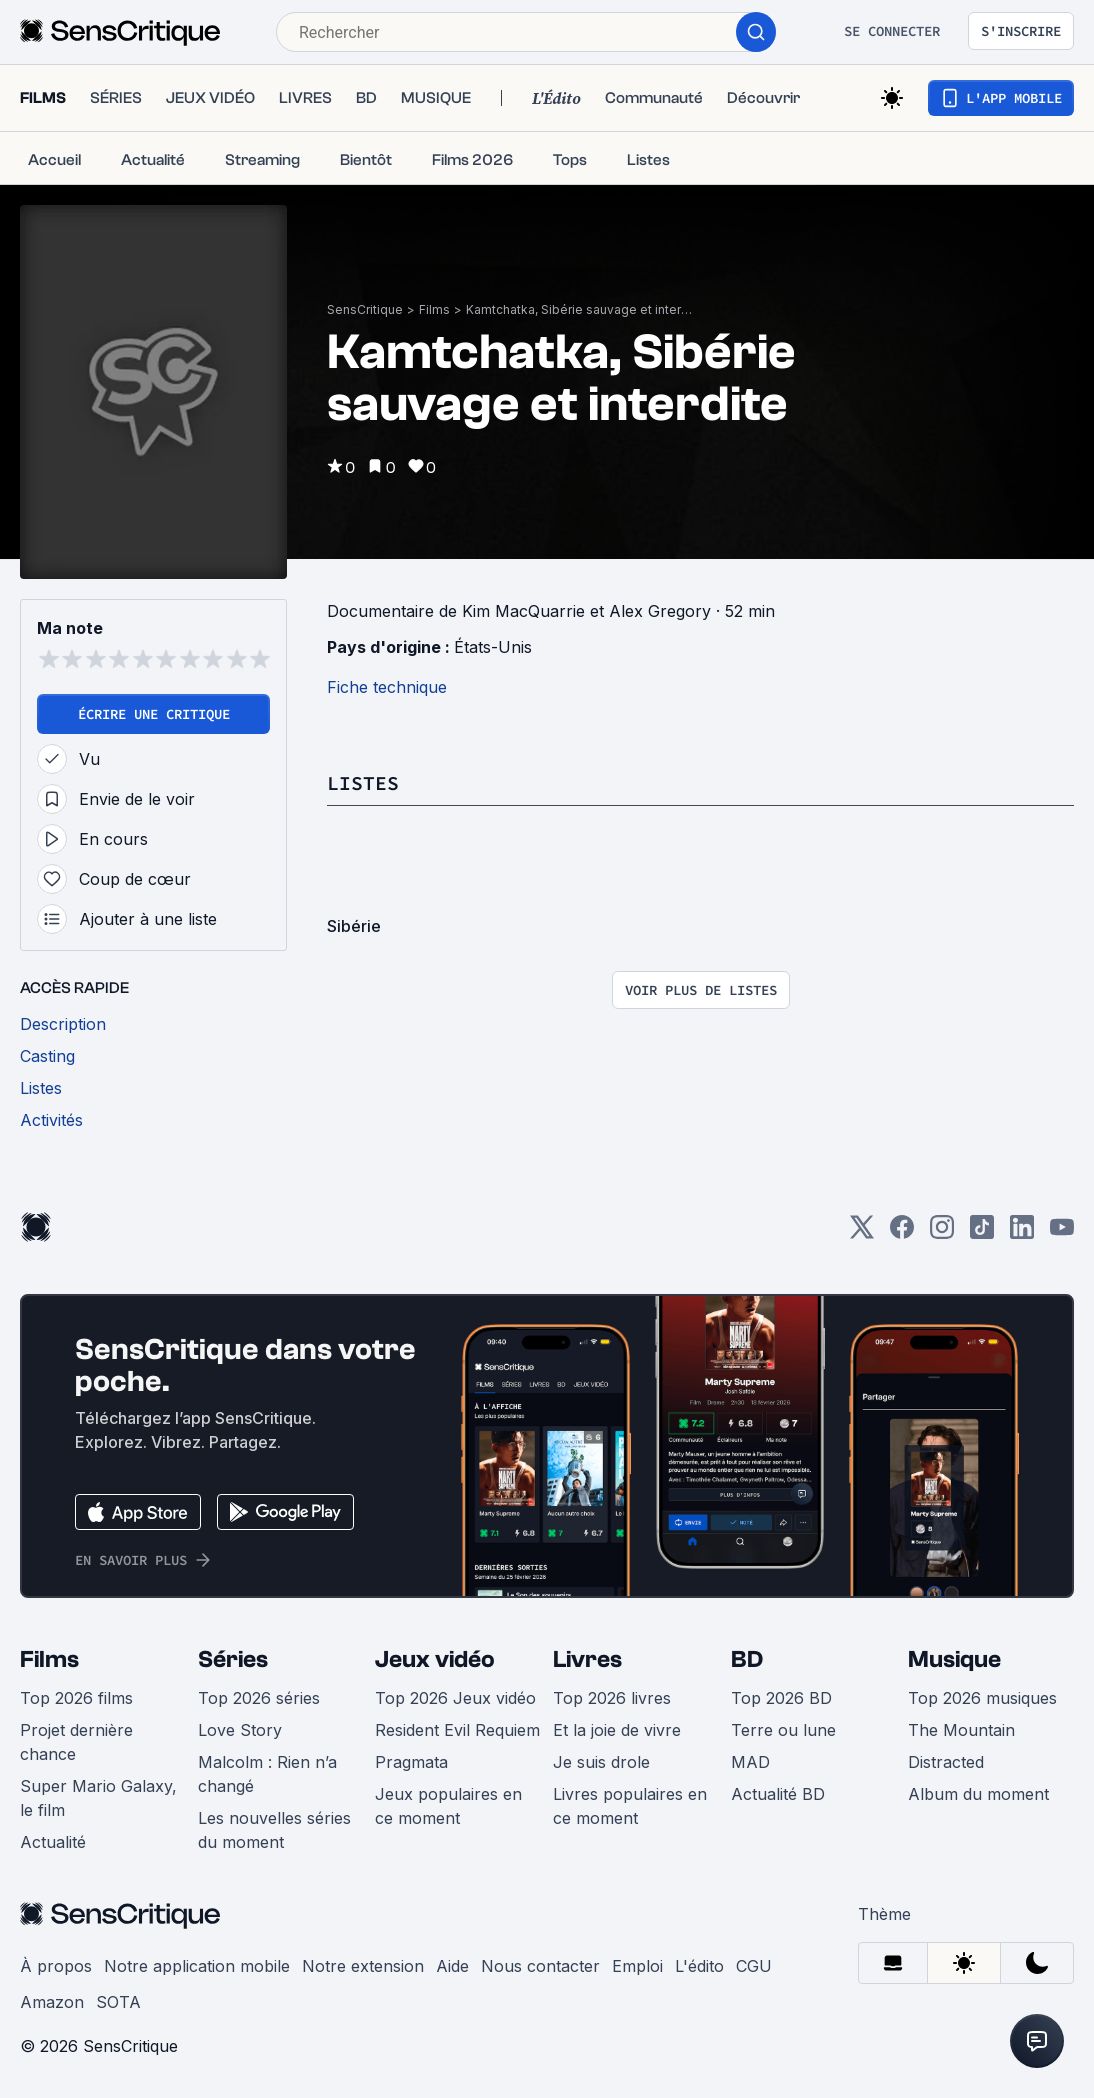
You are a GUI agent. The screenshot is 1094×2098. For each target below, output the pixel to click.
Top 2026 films (76, 1698)
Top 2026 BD (781, 1698)
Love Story (240, 1730)
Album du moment (978, 1794)
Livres (587, 1659)
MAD (750, 1762)
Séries (233, 1659)
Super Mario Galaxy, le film (98, 1798)
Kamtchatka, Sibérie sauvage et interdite (581, 309)
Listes (363, 782)
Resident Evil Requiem (457, 1730)
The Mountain (961, 1730)
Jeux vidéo (435, 1659)
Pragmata (411, 1762)
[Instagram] (942, 1233)
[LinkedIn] (1022, 1233)
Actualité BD (778, 1794)
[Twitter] (862, 1233)
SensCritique (365, 309)
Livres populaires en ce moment (630, 1806)
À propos (56, 1966)
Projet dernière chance (76, 1742)
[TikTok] (982, 1233)
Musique (954, 1659)
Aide (452, 1966)
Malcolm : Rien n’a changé (267, 1774)
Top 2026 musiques (982, 1698)
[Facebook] (902, 1233)
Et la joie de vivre (617, 1730)
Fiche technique (387, 687)
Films (434, 309)
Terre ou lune (783, 1730)
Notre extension (363, 1966)
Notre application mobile (197, 1966)
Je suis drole (601, 1762)
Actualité (53, 1842)
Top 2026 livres (612, 1698)
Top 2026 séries (259, 1698)
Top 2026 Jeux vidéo (455, 1698)
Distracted (946, 1762)
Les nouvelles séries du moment (274, 1830)
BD (747, 1659)
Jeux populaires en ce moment (448, 1806)
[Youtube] (1062, 1233)
